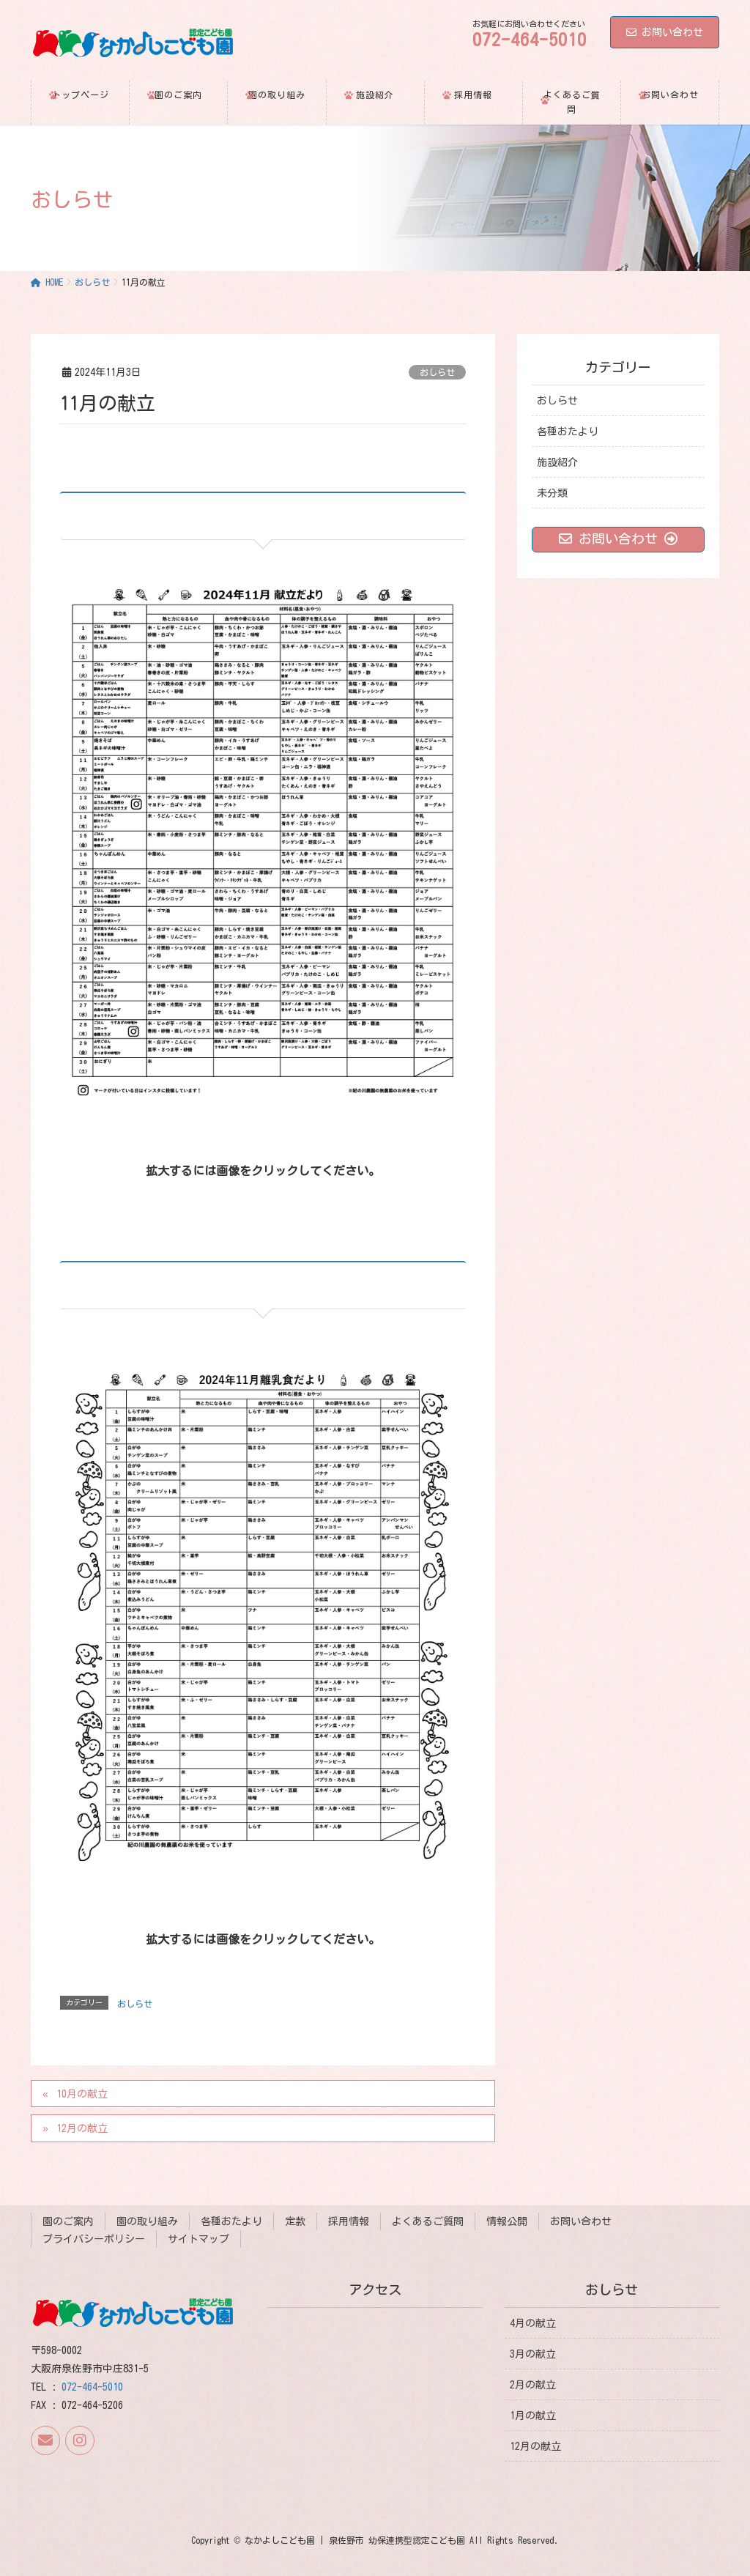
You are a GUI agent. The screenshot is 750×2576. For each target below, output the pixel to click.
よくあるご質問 (428, 2221)
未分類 (552, 493)
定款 (295, 2221)
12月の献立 (82, 2128)
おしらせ (437, 372)
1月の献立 (533, 2415)
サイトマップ (198, 2239)
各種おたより (567, 431)
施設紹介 (557, 462)
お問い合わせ (664, 32)
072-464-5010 (92, 2387)
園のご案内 (68, 2221)
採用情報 (348, 2221)
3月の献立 (533, 2353)
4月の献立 (533, 2322)
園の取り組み (147, 2221)
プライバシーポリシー (93, 2239)
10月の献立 (82, 2094)
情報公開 (506, 2221)
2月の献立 (533, 2385)
